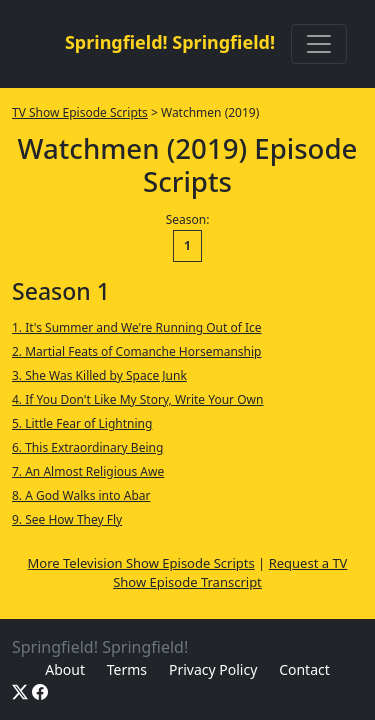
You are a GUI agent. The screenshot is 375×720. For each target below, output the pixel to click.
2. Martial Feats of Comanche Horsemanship (137, 351)
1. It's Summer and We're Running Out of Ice (137, 327)
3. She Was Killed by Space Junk (99, 375)
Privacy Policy (213, 669)
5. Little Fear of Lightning (82, 423)
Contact (304, 669)
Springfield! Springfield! (170, 42)
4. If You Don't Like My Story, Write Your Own (137, 399)
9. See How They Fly (67, 519)
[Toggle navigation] (319, 44)
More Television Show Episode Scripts (141, 563)
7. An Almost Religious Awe (88, 471)
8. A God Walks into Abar (81, 495)
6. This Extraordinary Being (87, 447)
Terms (127, 669)
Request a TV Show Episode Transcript (230, 573)
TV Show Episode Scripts (80, 112)
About (65, 669)
